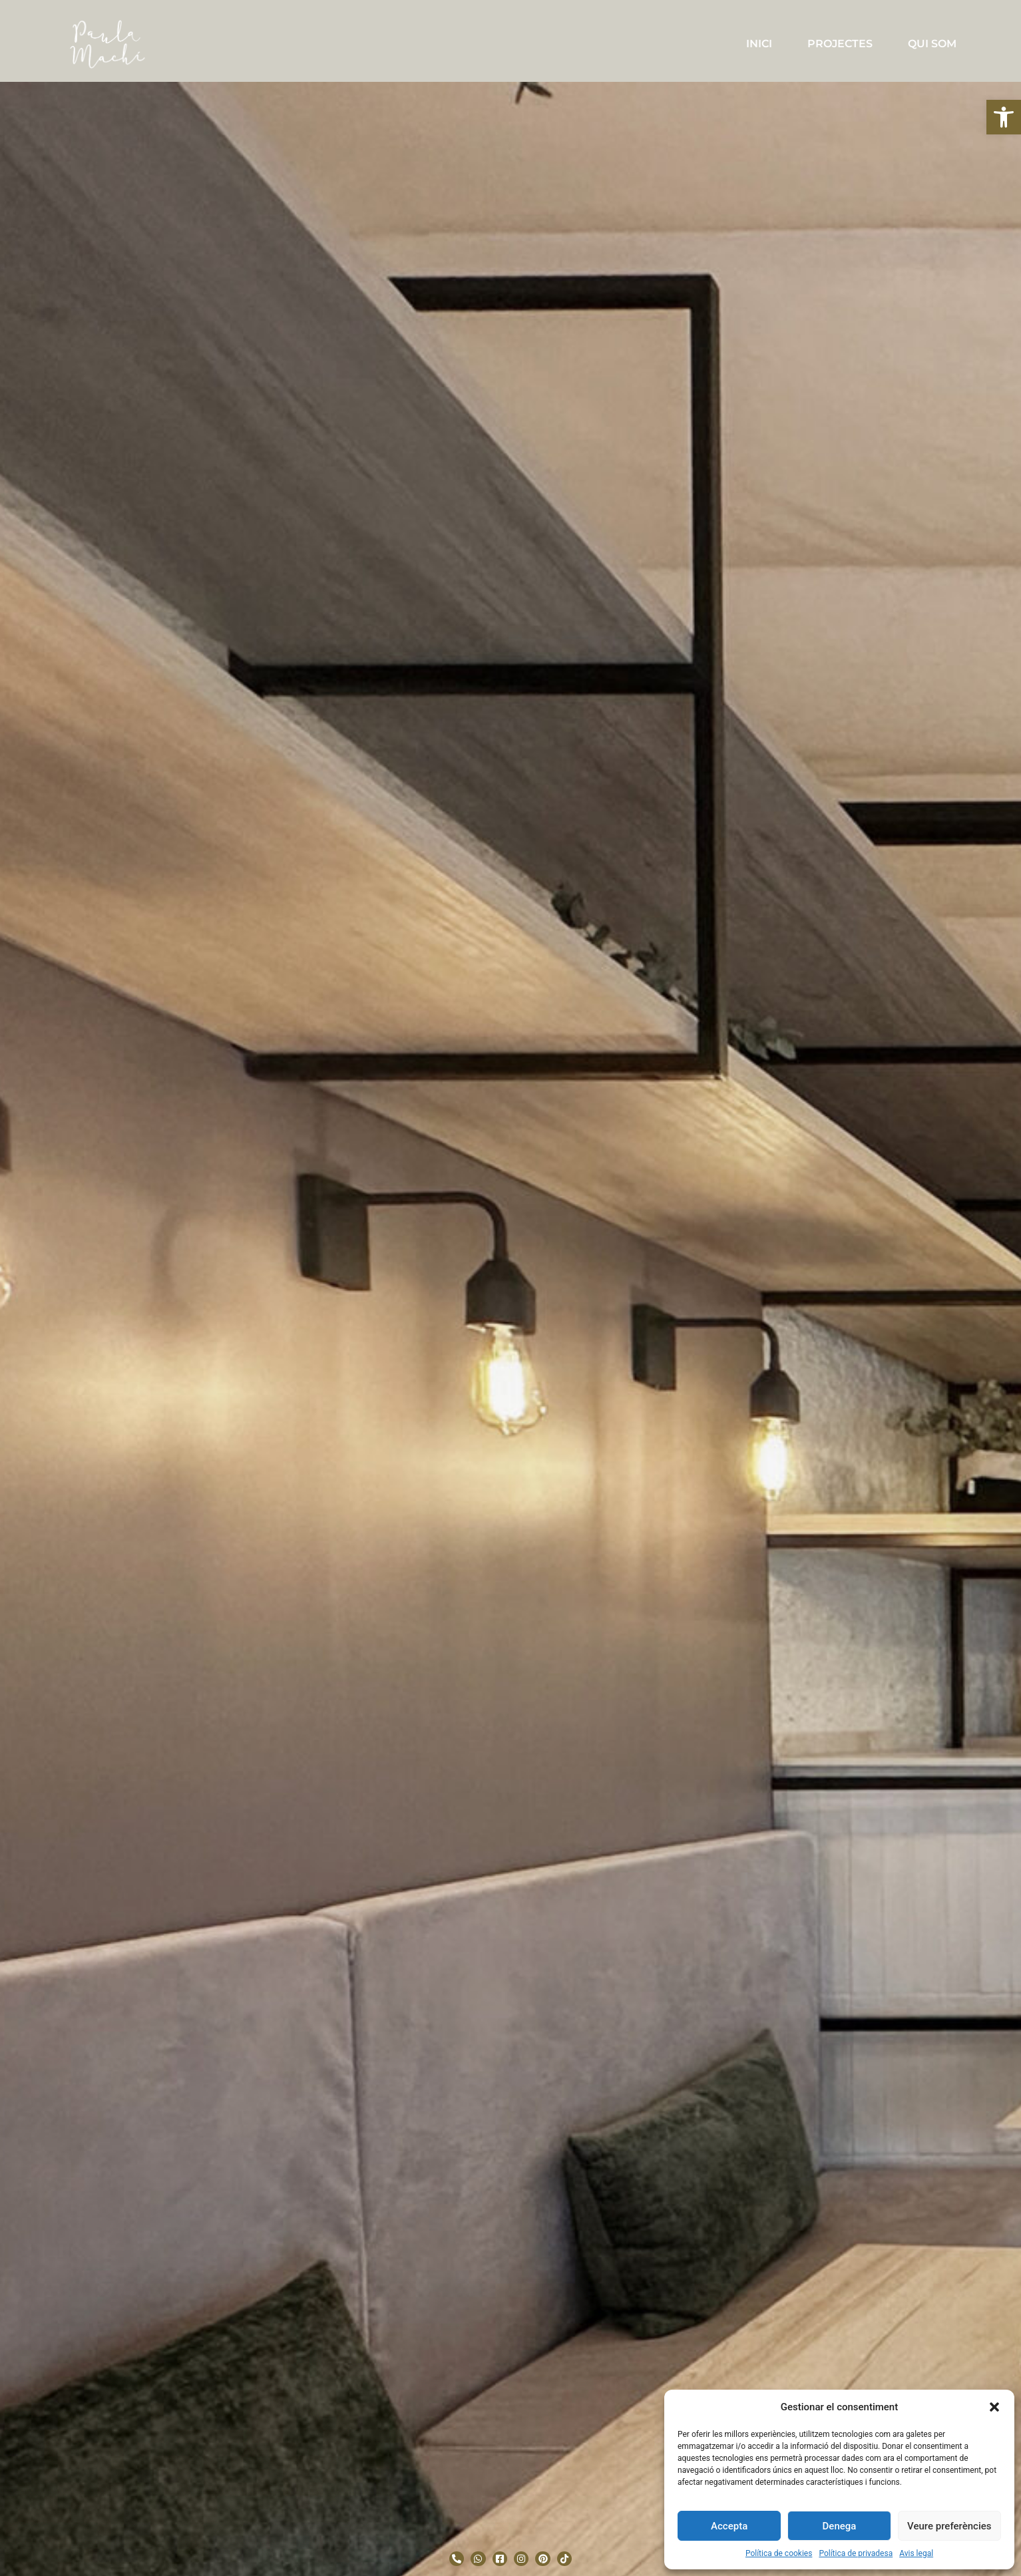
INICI (759, 43)
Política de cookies (779, 2553)
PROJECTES (840, 43)
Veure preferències (949, 2526)
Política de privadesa (856, 2553)
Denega (840, 2526)
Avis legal (916, 2553)
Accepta (729, 2526)
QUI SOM (932, 43)
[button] (1003, 117)
